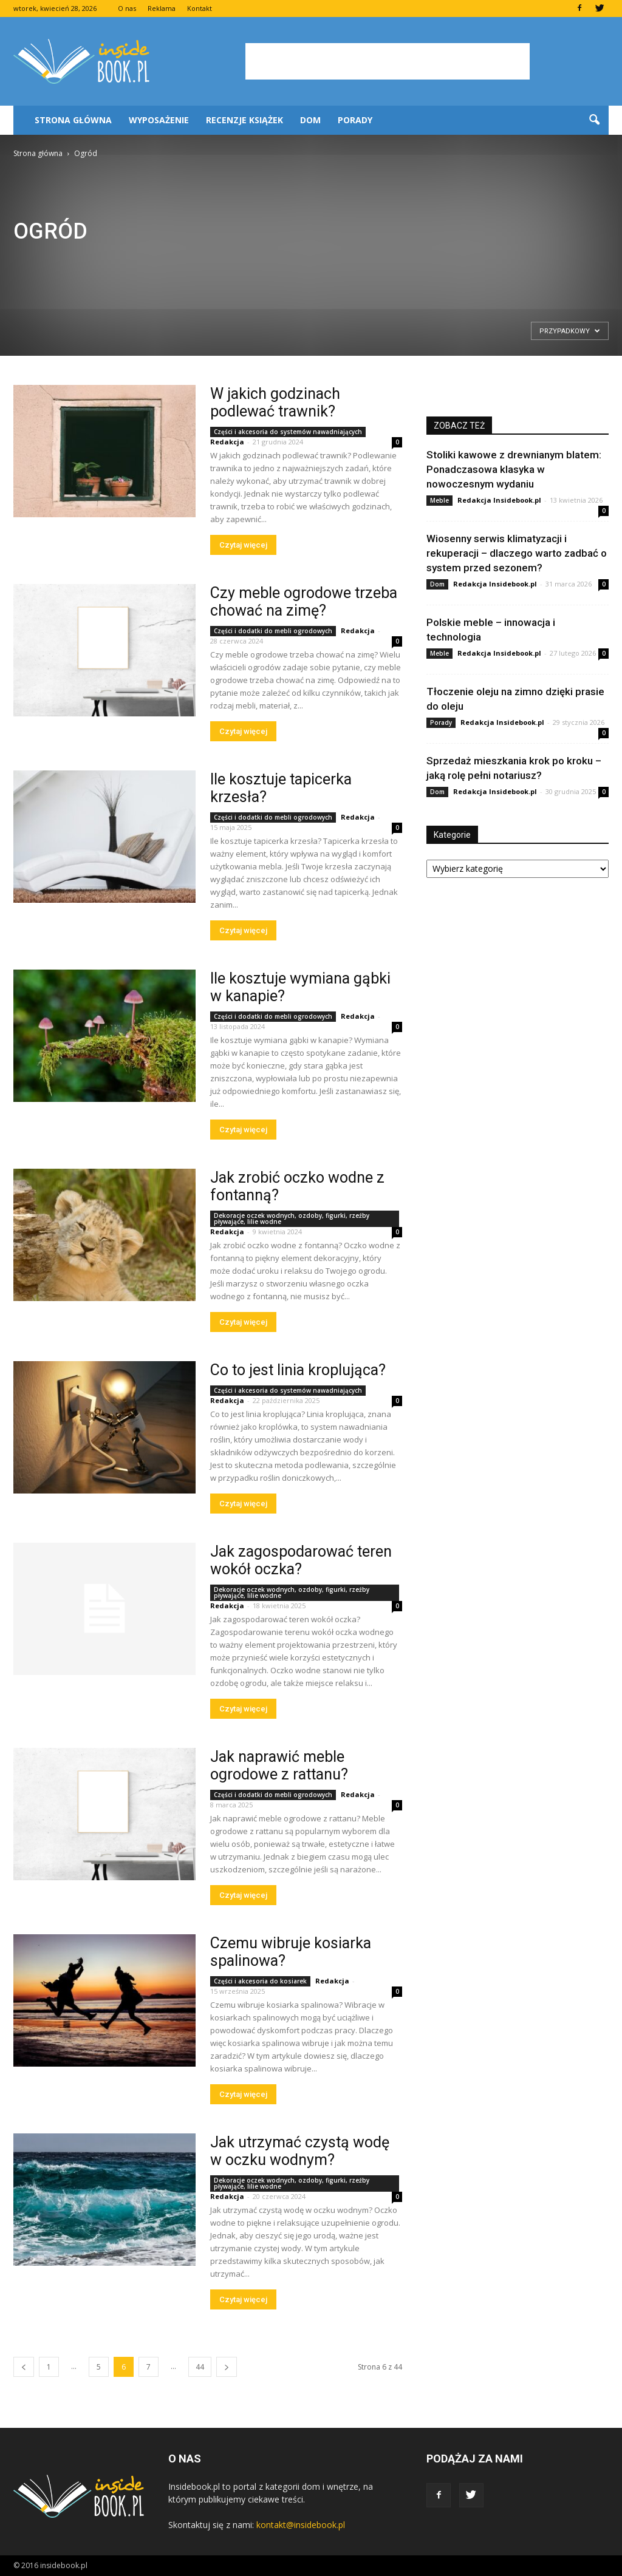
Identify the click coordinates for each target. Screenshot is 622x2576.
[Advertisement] (387, 61)
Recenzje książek (244, 120)
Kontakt (199, 8)
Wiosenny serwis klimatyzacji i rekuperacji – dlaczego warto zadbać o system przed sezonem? (516, 553)
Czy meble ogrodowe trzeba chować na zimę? (303, 601)
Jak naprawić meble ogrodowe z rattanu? (279, 1765)
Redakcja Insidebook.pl (499, 500)
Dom (310, 120)
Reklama (162, 8)
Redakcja (227, 441)
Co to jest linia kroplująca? (298, 1370)
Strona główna (73, 120)
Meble (439, 500)
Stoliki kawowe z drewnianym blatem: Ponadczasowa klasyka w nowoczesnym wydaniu (513, 469)
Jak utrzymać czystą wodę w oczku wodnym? (299, 2151)
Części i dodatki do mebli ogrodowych (273, 631)
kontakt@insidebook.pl (300, 2524)
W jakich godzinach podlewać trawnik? (275, 402)
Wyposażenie (159, 120)
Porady (355, 120)
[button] (594, 120)
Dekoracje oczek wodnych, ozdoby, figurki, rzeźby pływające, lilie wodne (291, 1218)
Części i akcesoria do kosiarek (260, 1981)
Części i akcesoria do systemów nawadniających (288, 431)
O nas (127, 8)
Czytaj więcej (243, 544)
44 (200, 2367)
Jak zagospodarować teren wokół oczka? (301, 1560)
